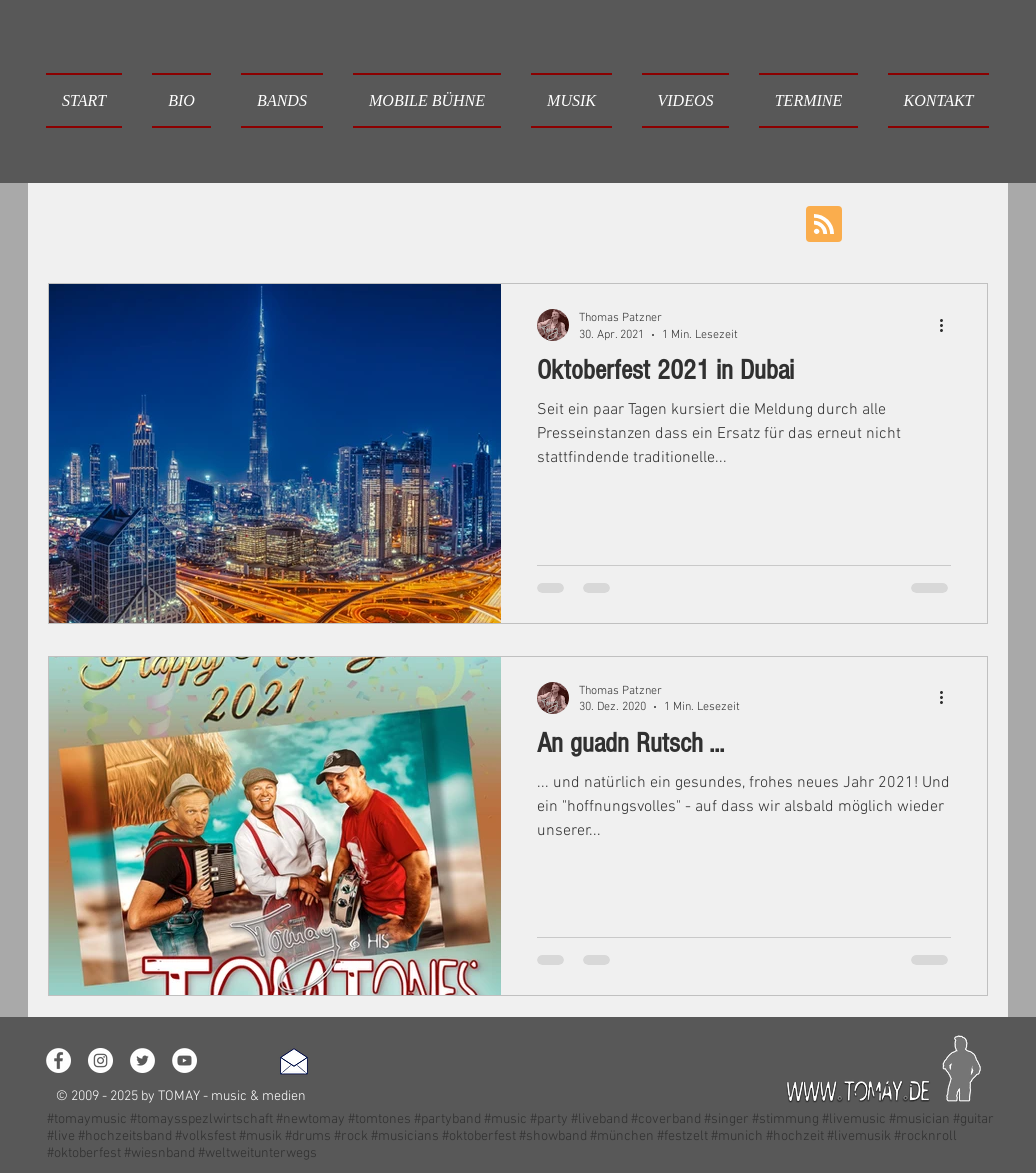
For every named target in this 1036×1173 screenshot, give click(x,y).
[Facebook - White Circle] (58, 1060)
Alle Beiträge (90, 222)
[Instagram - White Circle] (100, 1060)
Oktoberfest (798, 222)
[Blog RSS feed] (824, 225)
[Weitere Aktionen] (948, 325)
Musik (435, 222)
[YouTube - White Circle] (184, 1060)
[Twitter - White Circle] (142, 1060)
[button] (282, 100)
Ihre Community (324, 222)
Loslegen (202, 222)
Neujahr (694, 222)
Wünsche (599, 222)
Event (512, 222)
